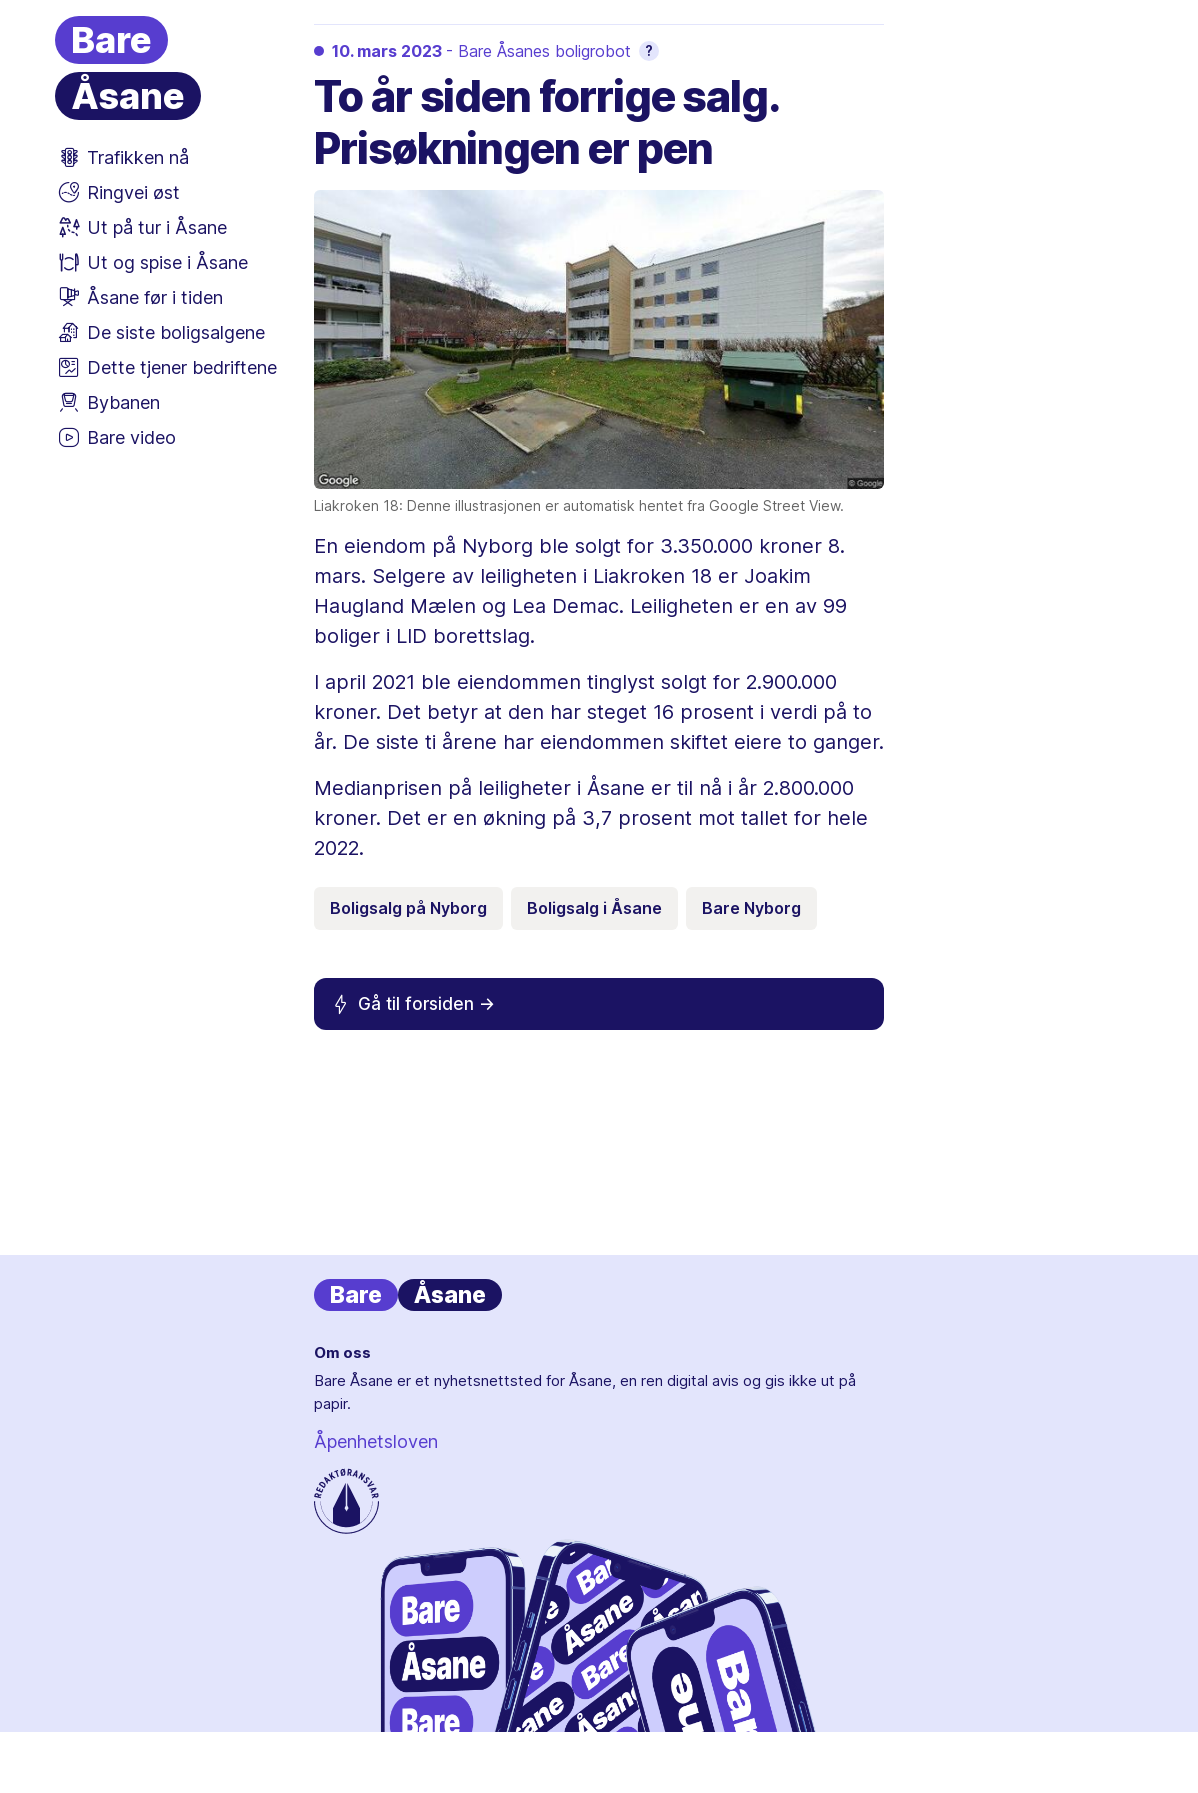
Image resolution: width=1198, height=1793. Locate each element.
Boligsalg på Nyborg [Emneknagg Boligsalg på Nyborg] (408, 908)
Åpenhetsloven (376, 1441)
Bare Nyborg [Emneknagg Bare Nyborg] (751, 908)
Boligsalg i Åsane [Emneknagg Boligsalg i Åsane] (594, 908)
